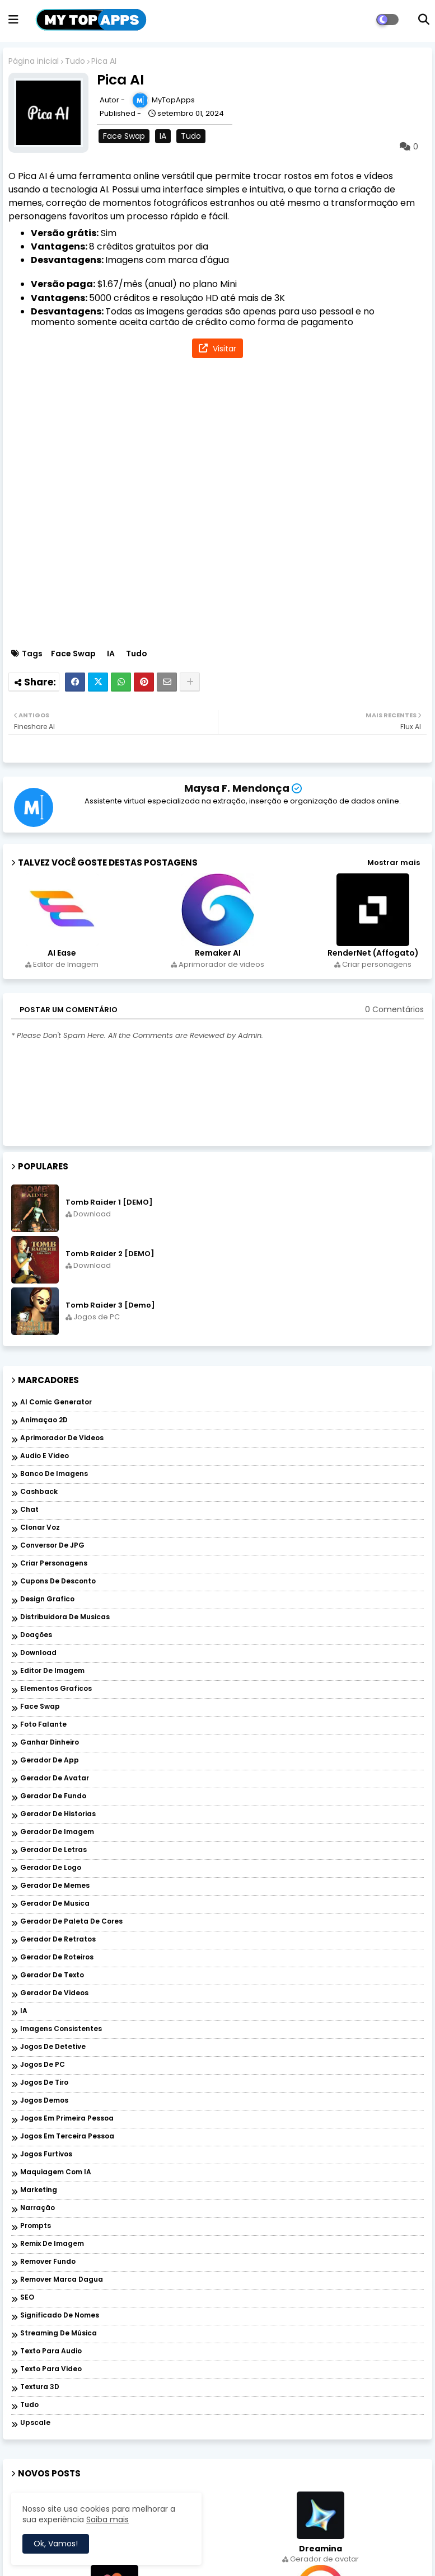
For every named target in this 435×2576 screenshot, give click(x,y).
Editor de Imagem (52, 1671)
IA (163, 136)
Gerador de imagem (57, 1832)
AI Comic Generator (56, 1402)
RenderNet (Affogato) (373, 953)
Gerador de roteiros (56, 1957)
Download (38, 1653)
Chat (29, 1510)
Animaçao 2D (44, 1420)
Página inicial (33, 61)
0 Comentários (394, 1009)
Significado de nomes (59, 2315)
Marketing (38, 2190)
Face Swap (124, 136)
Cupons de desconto (58, 1581)
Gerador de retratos (58, 1939)
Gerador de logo (50, 1868)
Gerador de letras (53, 1850)
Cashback (39, 1492)
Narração (37, 2208)
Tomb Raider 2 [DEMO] (110, 1254)
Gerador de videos (54, 1993)
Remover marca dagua (61, 2280)
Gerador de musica (55, 1904)
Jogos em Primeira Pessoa (67, 2118)
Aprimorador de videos (62, 1438)
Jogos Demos (44, 2100)
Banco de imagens (54, 1474)
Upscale (35, 2423)
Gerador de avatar (54, 1778)
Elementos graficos (56, 1689)
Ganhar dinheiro (49, 1742)
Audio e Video (44, 1456)
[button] (424, 19)
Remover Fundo (48, 2262)
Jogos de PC (42, 2065)
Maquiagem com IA (55, 2172)
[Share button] (190, 682)
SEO (27, 2297)
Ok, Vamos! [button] (56, 2543)
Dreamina (320, 2549)
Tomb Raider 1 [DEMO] (109, 1202)
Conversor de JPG (52, 1545)
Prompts (35, 2226)
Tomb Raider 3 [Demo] (110, 1305)
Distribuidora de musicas (65, 1617)
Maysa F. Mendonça (236, 788)
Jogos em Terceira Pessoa (67, 2136)
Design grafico (47, 1599)
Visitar (223, 348)
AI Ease (62, 953)
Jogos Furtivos (46, 2154)
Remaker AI (218, 953)
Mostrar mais (393, 862)
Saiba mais (107, 2519)
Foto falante (43, 1725)
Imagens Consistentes (61, 2029)
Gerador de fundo (53, 1796)
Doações (36, 1635)
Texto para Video (51, 2369)
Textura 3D (39, 2387)
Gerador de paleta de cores (71, 1921)
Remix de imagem (52, 2244)
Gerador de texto (52, 1975)
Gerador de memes (55, 1886)
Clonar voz (40, 1528)
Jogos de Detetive (53, 2047)
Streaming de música (58, 2333)
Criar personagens (53, 1563)
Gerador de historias (58, 1814)
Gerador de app (49, 1760)
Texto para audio (51, 2351)
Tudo (75, 61)
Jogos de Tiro (44, 2083)
